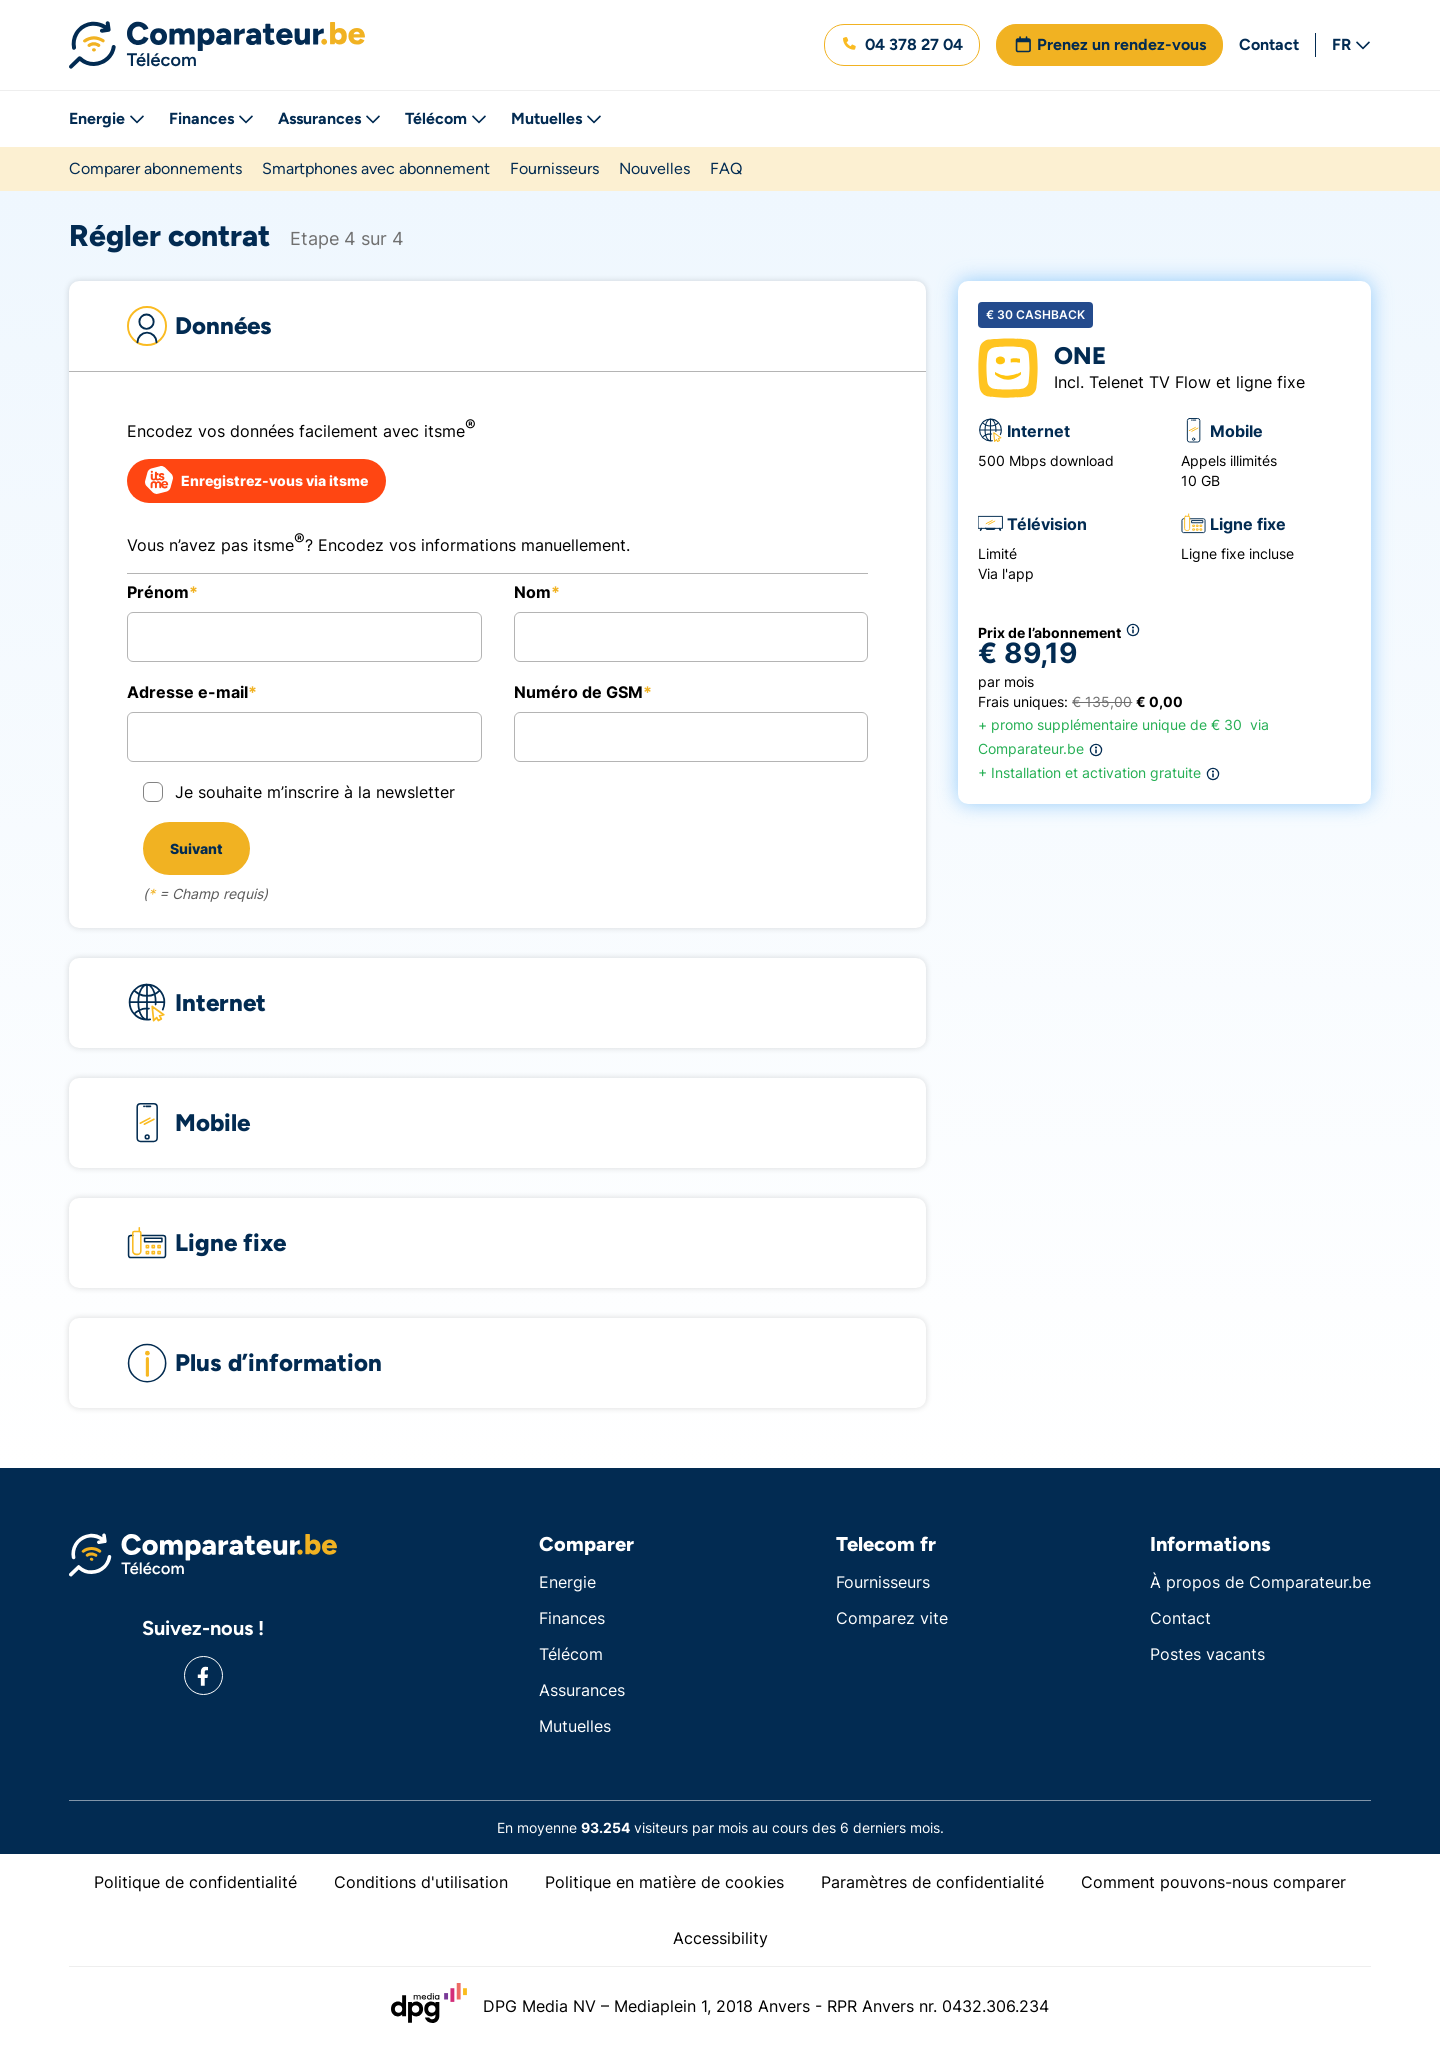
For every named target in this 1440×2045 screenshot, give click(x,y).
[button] (902, 45)
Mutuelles (556, 118)
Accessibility (720, 1938)
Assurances (329, 118)
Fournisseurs (554, 168)
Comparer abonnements (155, 168)
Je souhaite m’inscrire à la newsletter (315, 792)
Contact (1269, 44)
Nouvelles (654, 168)
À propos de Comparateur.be (1260, 1582)
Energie (107, 118)
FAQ (726, 168)
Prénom (158, 592)
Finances (211, 118)
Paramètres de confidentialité (932, 1882)
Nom (532, 592)
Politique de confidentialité (195, 1882)
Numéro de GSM (578, 692)
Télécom (446, 118)
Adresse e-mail (187, 692)
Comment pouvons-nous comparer (1213, 1882)
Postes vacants (1207, 1654)
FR (1351, 44)
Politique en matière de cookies (664, 1882)
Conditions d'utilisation (421, 1882)
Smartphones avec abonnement (376, 168)
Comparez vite (892, 1618)
